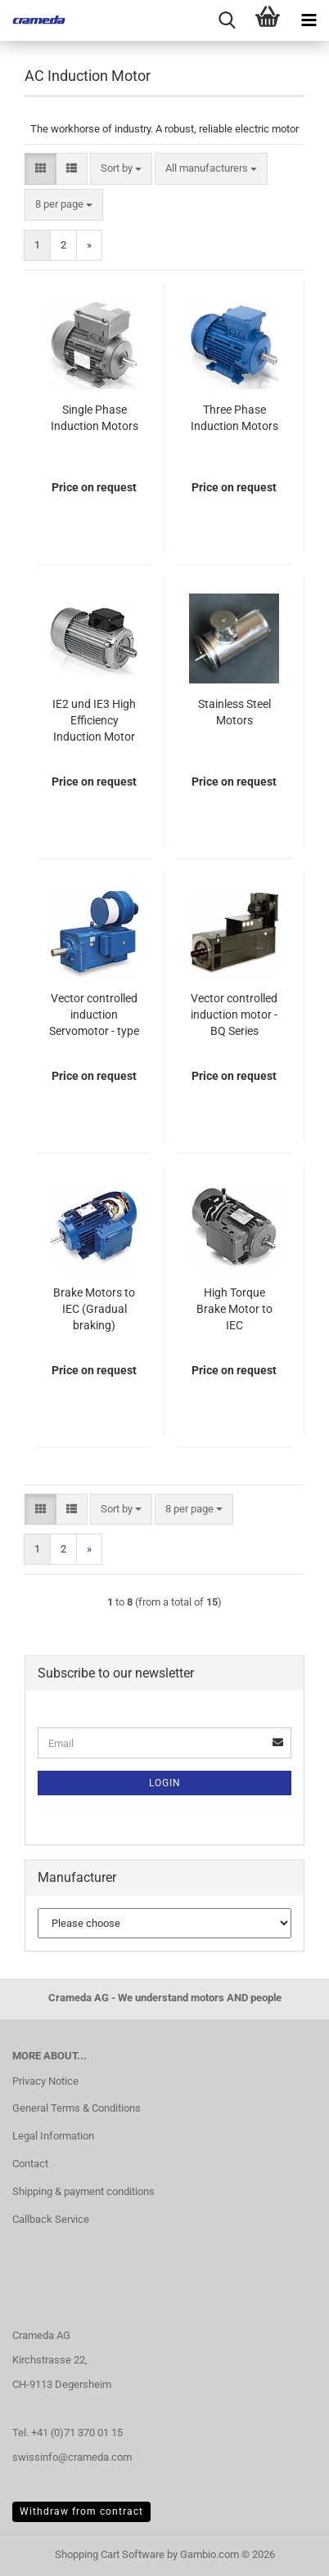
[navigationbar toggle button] (308, 20)
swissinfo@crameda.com (72, 2457)
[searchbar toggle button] (226, 20)
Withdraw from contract (81, 2511)
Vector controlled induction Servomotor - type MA (94, 1015)
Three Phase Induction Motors (234, 417)
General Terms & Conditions (76, 2108)
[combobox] (121, 169)
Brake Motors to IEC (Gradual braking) (94, 1309)
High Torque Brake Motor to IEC (234, 1309)
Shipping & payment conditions (83, 2191)
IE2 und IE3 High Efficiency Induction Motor (94, 720)
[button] (40, 169)
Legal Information (53, 2136)
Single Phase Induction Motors (94, 417)
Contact (30, 2163)
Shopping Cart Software (109, 2554)
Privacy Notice (45, 2081)
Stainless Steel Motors (234, 712)
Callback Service (50, 2219)
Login (165, 1783)
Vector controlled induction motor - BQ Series (234, 1014)
